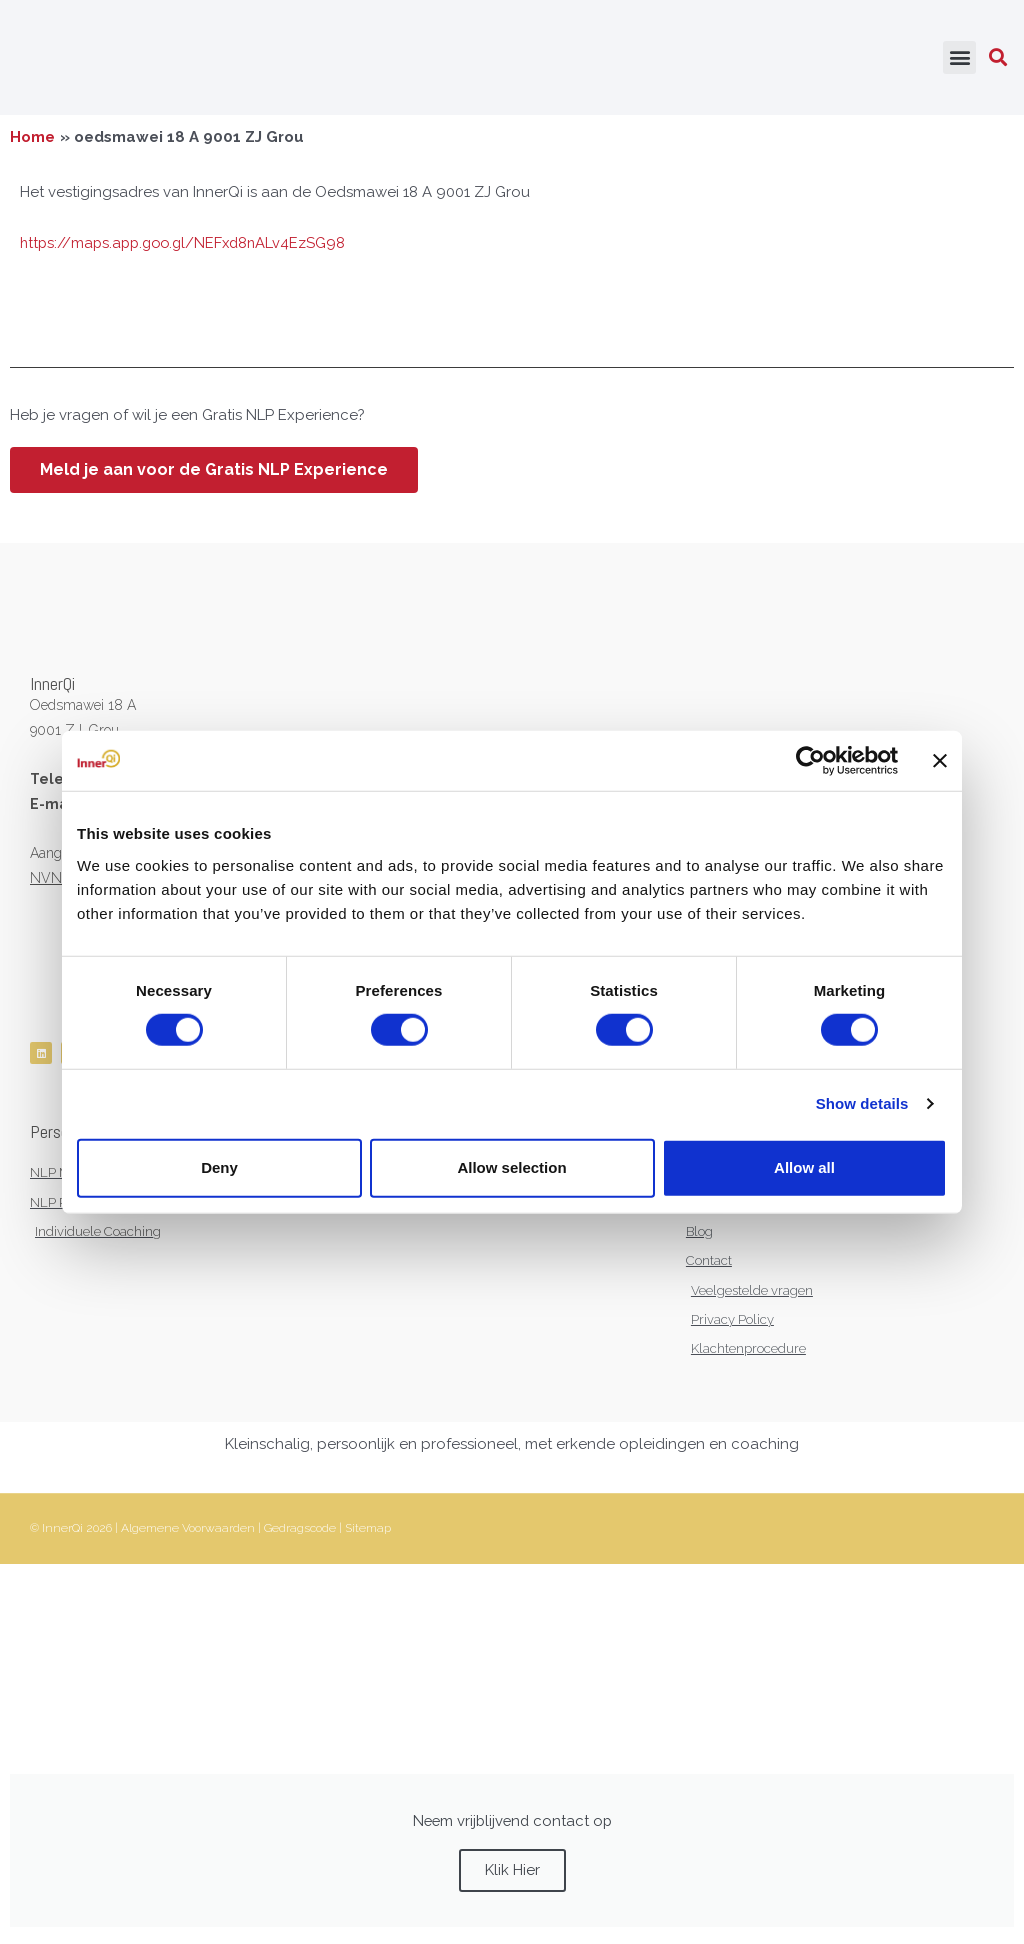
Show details (862, 1103)
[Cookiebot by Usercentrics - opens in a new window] (810, 761)
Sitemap (368, 1536)
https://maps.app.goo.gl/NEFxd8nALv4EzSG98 (188, 248)
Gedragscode (300, 1536)
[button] (959, 60)
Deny (219, 1167)
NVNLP (54, 883)
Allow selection (511, 1167)
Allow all (804, 1167)
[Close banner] (940, 761)
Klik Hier (512, 1877)
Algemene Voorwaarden (188, 1536)
